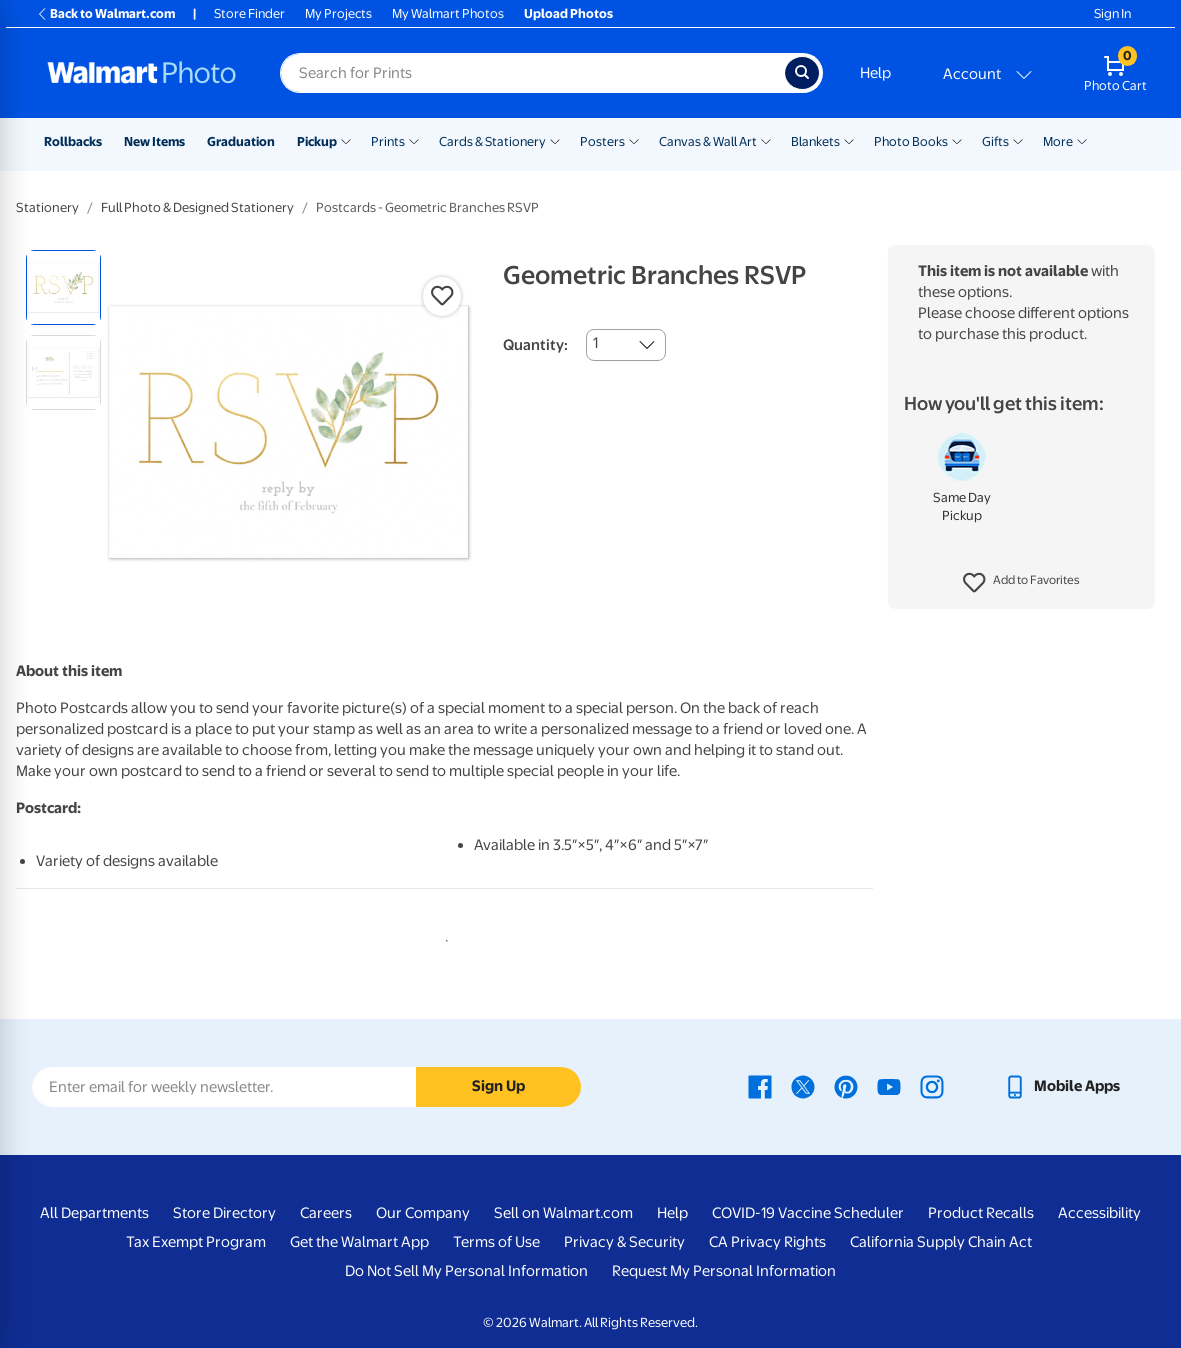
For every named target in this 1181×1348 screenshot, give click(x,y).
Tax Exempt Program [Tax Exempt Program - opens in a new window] (196, 1242)
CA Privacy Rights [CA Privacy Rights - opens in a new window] (767, 1242)
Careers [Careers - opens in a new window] (326, 1213)
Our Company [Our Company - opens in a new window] (423, 1213)
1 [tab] (443, 937)
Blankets (815, 141)
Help (875, 73)
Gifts (995, 141)
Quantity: (535, 345)
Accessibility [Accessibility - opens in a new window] (1099, 1213)
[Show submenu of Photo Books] (957, 140)
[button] (1021, 583)
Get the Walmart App (359, 1242)
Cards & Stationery (492, 141)
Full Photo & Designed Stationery (197, 207)
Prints (388, 141)
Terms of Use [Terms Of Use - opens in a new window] (496, 1242)
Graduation (241, 141)
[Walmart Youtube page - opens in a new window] (889, 1086)
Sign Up (498, 1086)
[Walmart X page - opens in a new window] (803, 1086)
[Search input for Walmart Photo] (532, 73)
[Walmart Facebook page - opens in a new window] (760, 1086)
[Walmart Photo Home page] (142, 73)
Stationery (47, 207)
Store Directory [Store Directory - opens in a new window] (224, 1213)
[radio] (63, 287)
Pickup (317, 141)
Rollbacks (73, 141)
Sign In (1112, 13)
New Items (154, 141)
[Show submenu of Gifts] (1018, 140)
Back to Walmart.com (105, 13)
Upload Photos (568, 13)
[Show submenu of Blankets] (849, 140)
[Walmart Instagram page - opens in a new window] (932, 1086)
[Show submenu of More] (1082, 140)
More (1058, 141)
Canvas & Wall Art (708, 141)
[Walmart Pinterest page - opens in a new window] (846, 1086)
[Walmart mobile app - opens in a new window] (1061, 1086)
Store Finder (249, 13)
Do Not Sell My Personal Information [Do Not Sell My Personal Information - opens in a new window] (466, 1271)
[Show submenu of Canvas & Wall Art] (766, 140)
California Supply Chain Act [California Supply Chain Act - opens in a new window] (941, 1242)
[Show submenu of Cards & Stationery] (555, 140)
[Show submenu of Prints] (414, 140)
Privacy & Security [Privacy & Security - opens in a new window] (624, 1242)
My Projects (338, 13)
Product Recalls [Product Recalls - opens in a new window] (981, 1213)
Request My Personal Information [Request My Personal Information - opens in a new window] (724, 1271)
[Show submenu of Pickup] (346, 140)
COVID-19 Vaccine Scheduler (808, 1213)
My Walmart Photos (448, 13)
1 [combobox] (595, 343)
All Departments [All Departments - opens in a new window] (94, 1213)
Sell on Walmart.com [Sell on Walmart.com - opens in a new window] (563, 1213)
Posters (602, 141)
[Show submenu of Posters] (634, 140)
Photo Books (911, 141)
